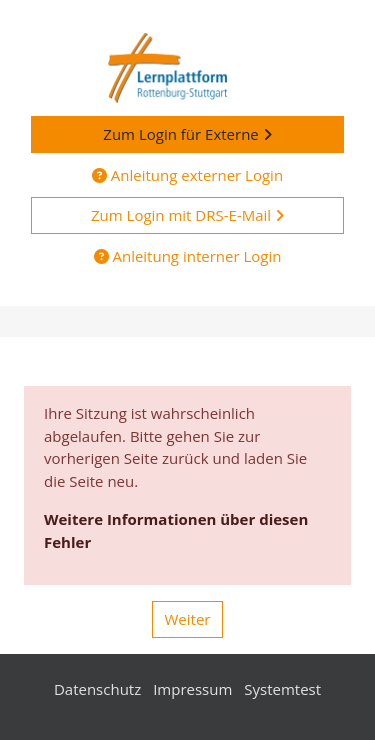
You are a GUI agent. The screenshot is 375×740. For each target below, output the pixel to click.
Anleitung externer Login (187, 175)
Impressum (192, 689)
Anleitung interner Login (188, 256)
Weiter (188, 619)
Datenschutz (97, 689)
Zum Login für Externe (187, 134)
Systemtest (282, 689)
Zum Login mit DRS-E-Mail (187, 215)
